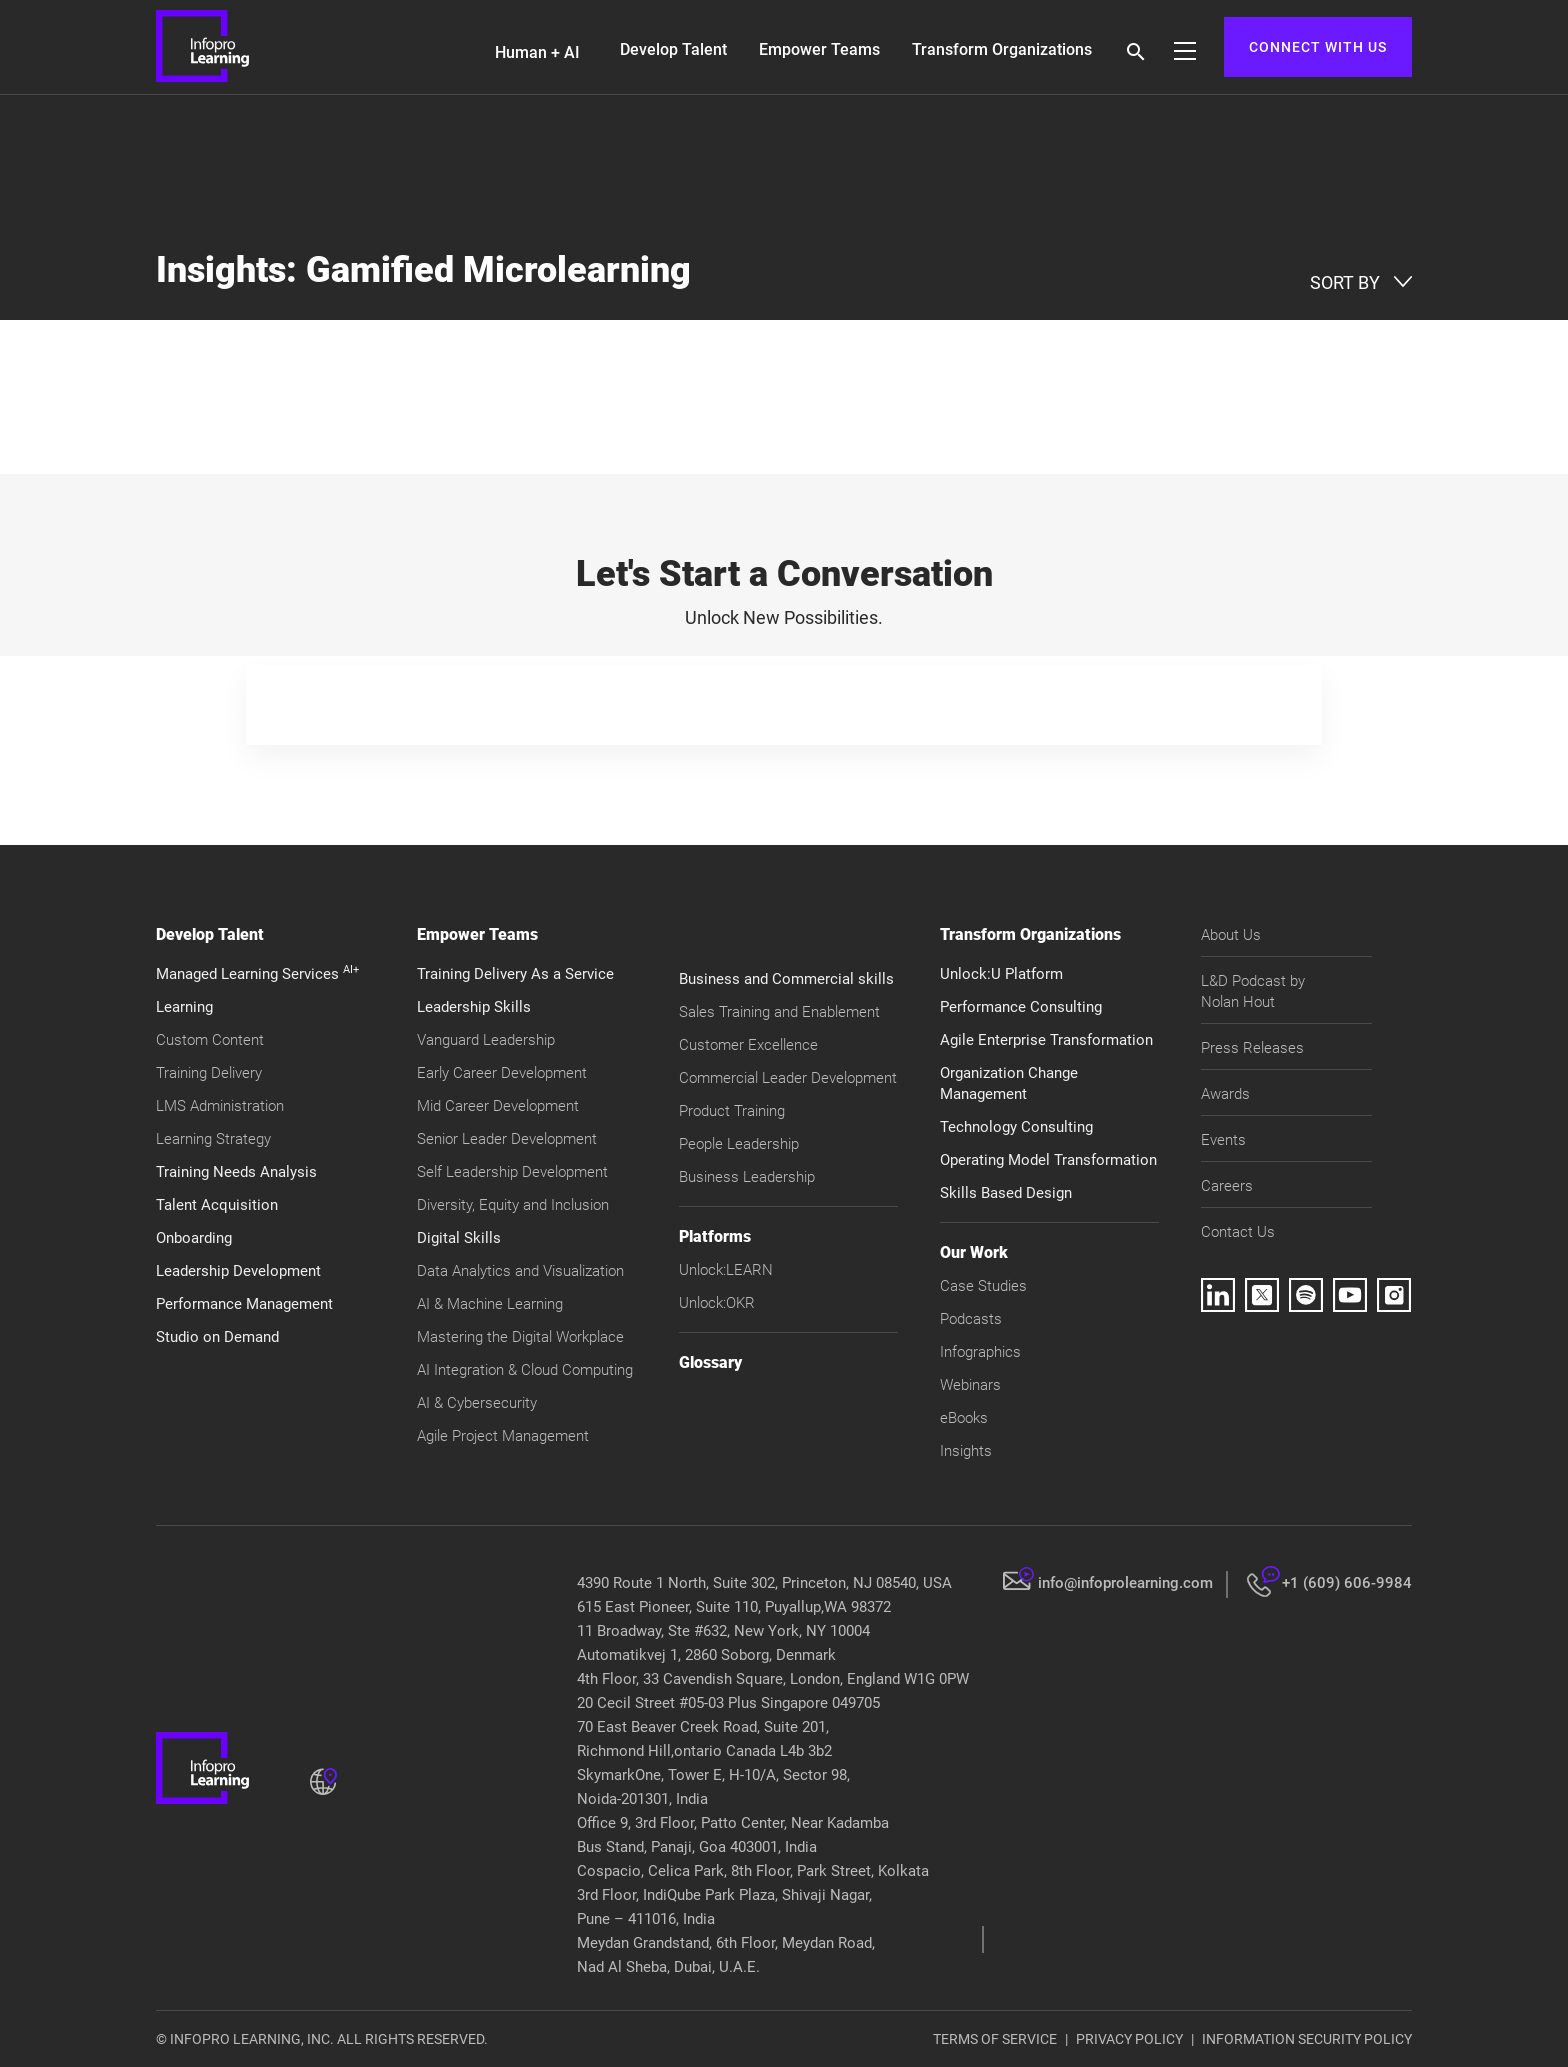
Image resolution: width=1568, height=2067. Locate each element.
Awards (1225, 1094)
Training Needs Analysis (236, 1172)
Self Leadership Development (512, 1172)
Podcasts (971, 1319)
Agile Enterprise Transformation (1046, 1040)
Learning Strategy (213, 1139)
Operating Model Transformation (1048, 1160)
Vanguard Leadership (486, 1040)
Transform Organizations (1002, 49)
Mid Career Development (498, 1106)
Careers (1227, 1186)
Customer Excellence (748, 1045)
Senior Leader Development (507, 1139)
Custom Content (210, 1040)
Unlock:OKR (717, 1303)
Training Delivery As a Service (515, 974)
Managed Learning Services (257, 974)
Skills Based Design (1006, 1193)
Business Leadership (747, 1177)
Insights (966, 1451)
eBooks (964, 1418)
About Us (1231, 935)
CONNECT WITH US (1318, 47)
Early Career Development (502, 1073)
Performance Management (244, 1304)
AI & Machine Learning (490, 1304)
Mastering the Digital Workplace (520, 1337)
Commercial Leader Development (788, 1078)
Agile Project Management (503, 1436)
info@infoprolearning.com (1125, 1583)
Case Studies (983, 1286)
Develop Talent (673, 49)
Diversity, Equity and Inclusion (513, 1205)
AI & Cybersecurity (477, 1403)
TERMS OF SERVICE (995, 2039)
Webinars (970, 1385)
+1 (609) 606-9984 (1347, 1583)
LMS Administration (220, 1106)
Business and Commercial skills (786, 979)
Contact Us (1238, 1232)
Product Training (732, 1111)
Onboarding (194, 1238)
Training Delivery (209, 1073)
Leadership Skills (474, 1007)
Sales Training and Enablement (779, 1012)
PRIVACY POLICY (1129, 2039)
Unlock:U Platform (1001, 974)
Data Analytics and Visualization (520, 1271)
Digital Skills (459, 1238)
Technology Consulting (1016, 1127)
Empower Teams (819, 49)
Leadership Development (238, 1271)
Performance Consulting (1021, 1007)
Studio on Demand (217, 1337)
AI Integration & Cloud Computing (525, 1370)
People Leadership (739, 1144)
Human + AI (537, 52)
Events (1223, 1140)
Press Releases (1252, 1048)
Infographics (980, 1352)
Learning (184, 1007)
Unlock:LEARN (726, 1270)
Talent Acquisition (217, 1205)
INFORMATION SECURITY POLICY (1307, 2039)
